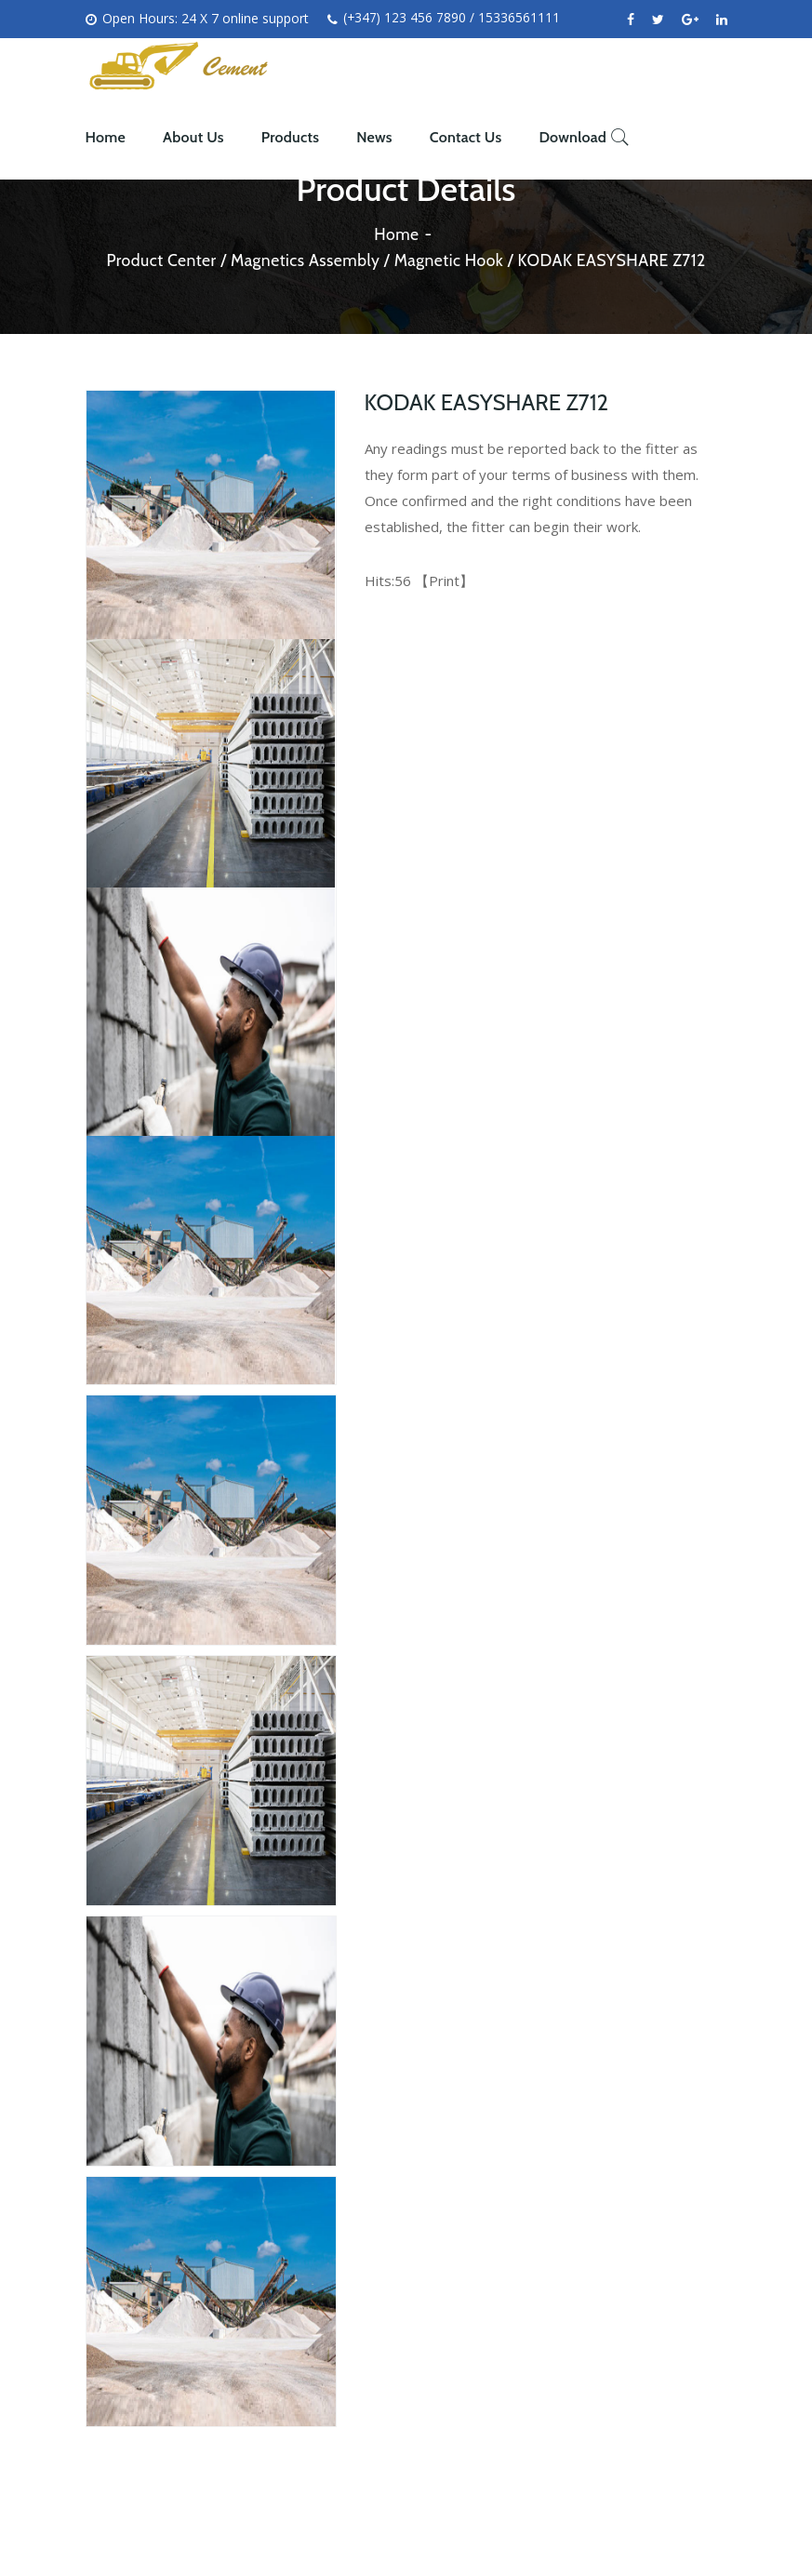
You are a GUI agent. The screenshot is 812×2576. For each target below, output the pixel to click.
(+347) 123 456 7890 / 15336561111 (444, 19)
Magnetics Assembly (303, 260)
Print (444, 580)
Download (572, 137)
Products (290, 137)
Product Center (156, 260)
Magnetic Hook (449, 260)
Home (106, 137)
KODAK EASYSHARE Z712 (616, 260)
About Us (193, 137)
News (374, 137)
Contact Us (466, 137)
